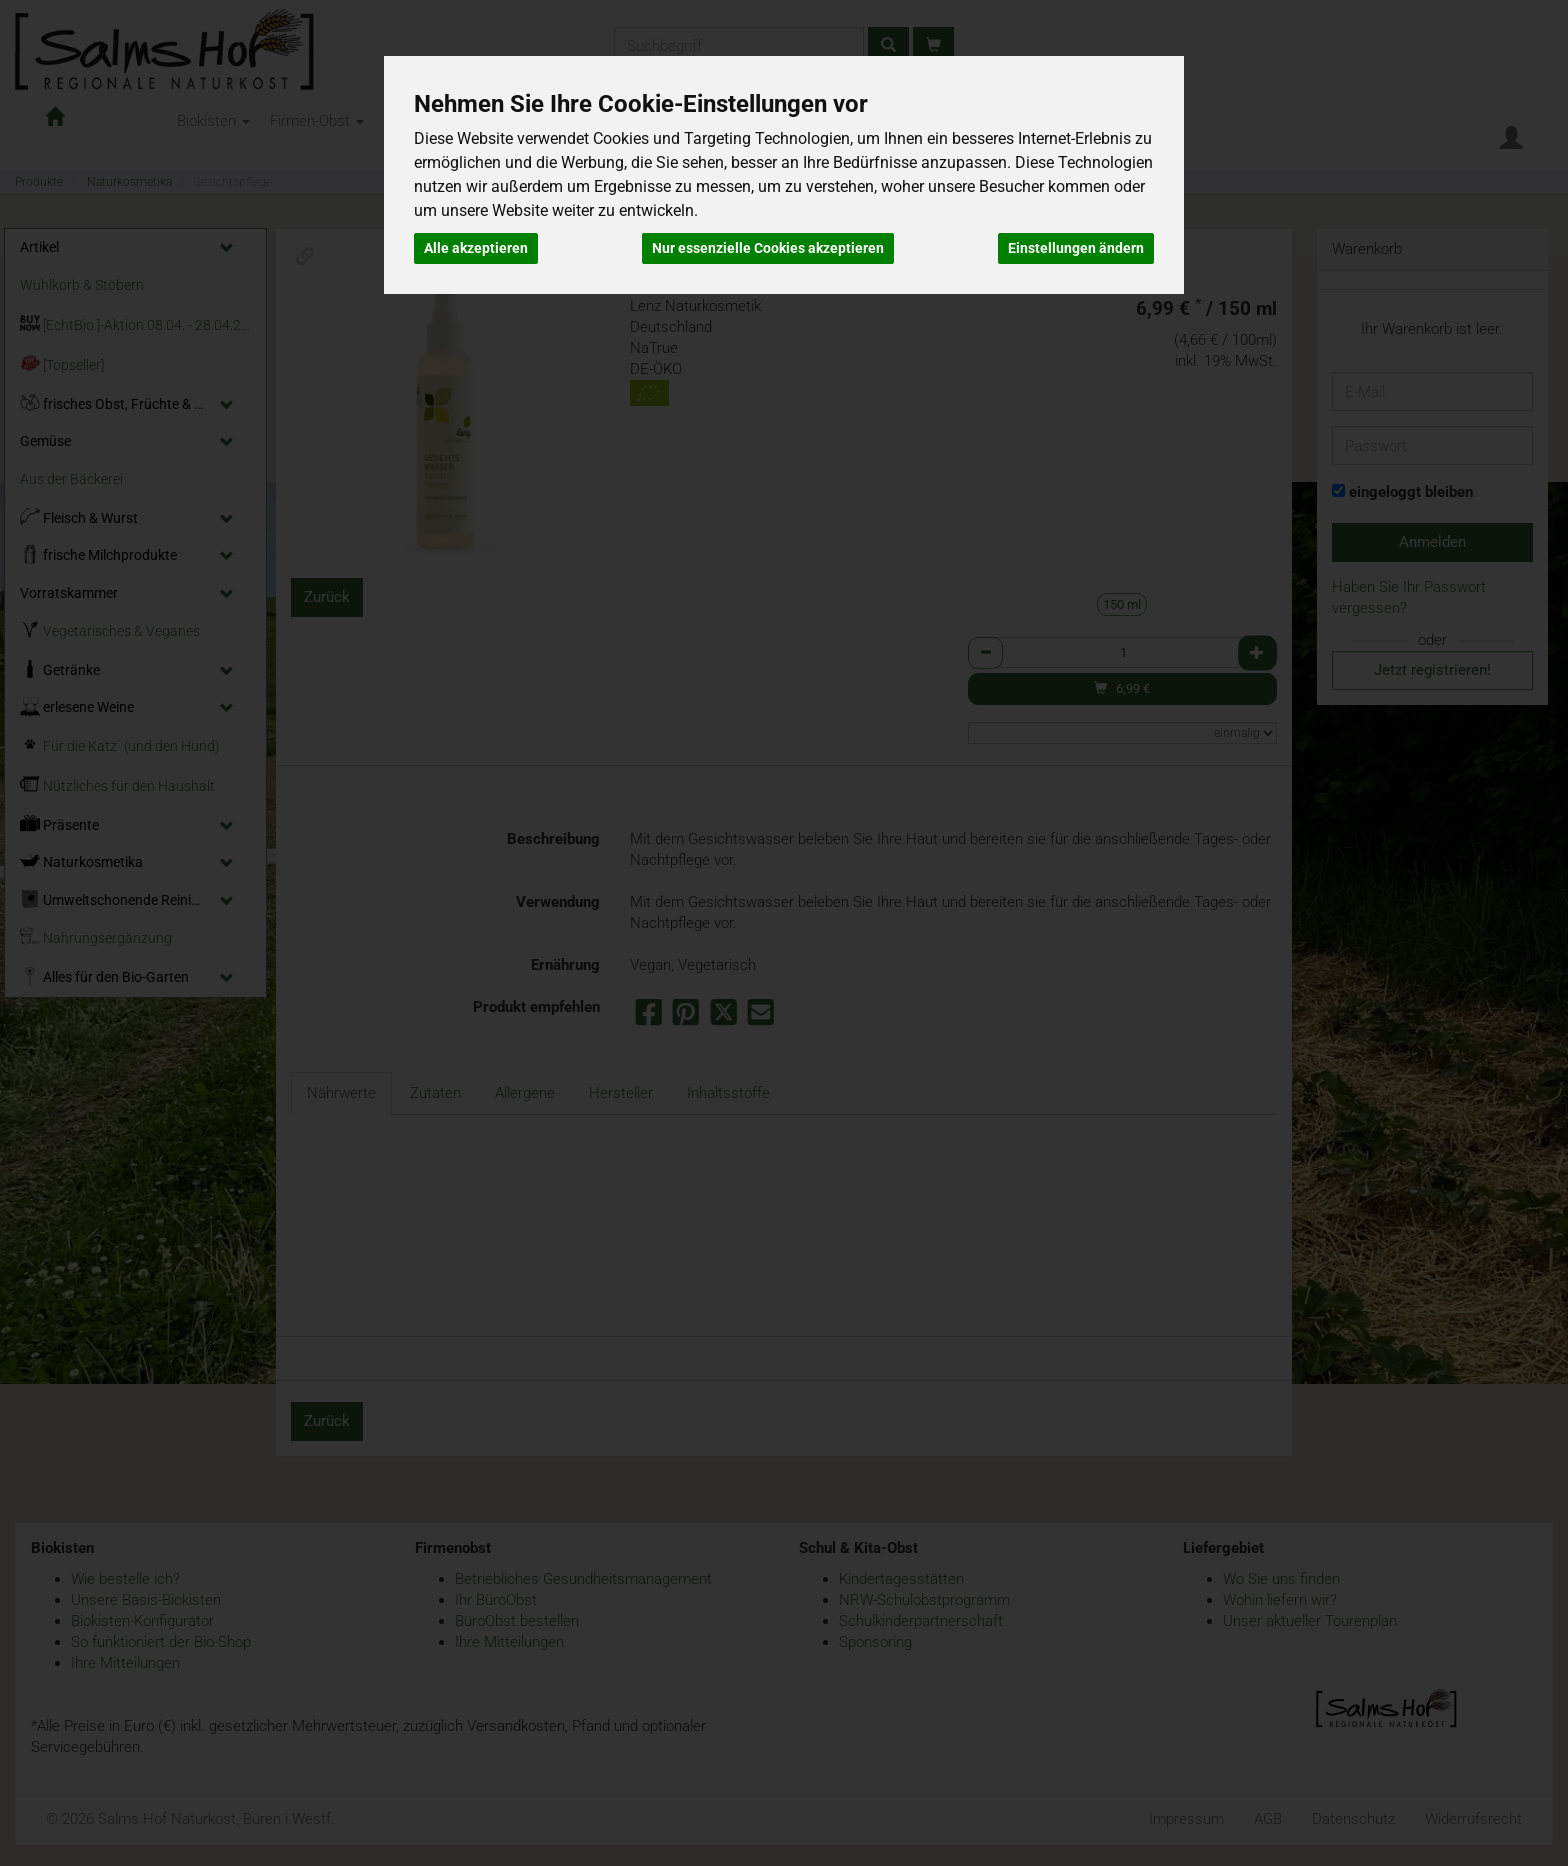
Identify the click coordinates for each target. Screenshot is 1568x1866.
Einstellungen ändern (1076, 248)
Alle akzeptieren (476, 248)
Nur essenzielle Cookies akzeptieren (768, 248)
